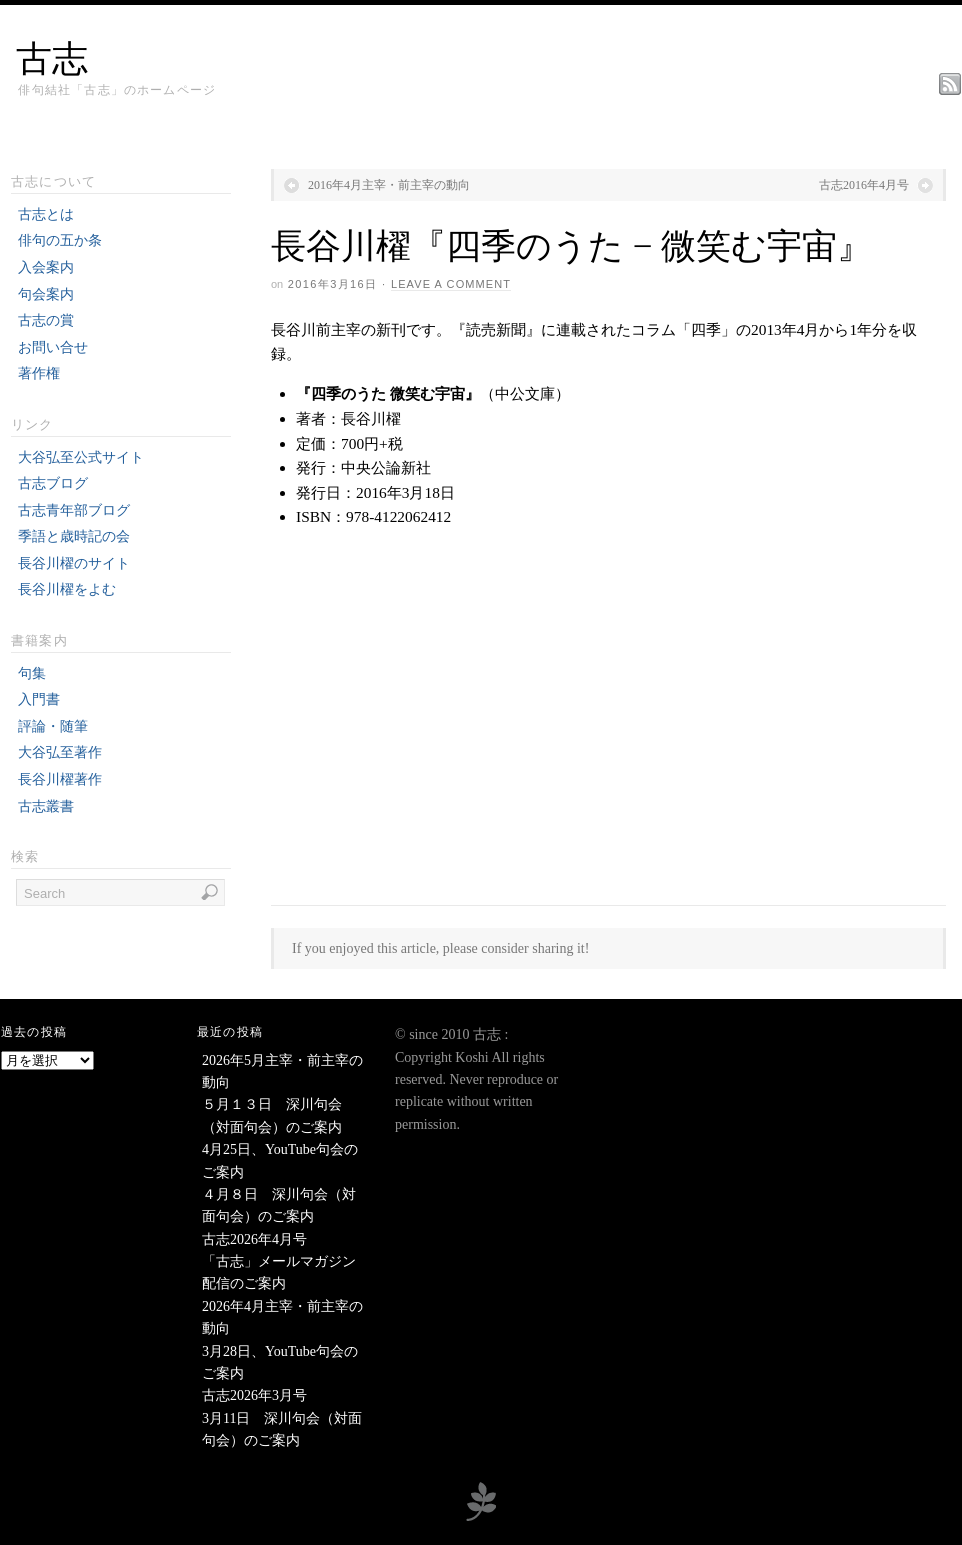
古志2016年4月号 (864, 185)
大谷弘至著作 (60, 752)
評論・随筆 (53, 726)
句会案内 (46, 294)
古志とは (46, 214)
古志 (52, 59)
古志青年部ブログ (74, 510)
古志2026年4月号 (254, 1239)
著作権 (39, 373)
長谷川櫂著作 (60, 779)
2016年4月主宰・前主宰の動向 (389, 185)
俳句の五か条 (60, 240)
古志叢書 (46, 806)
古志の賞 (46, 320)
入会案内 (46, 267)
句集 (32, 673)
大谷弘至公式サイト (81, 457)
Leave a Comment (451, 284)
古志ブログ (53, 483)
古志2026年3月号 (254, 1395)
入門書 (39, 699)
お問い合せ (53, 347)
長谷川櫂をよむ (67, 589)
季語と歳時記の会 (74, 536)
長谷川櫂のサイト (74, 563)
